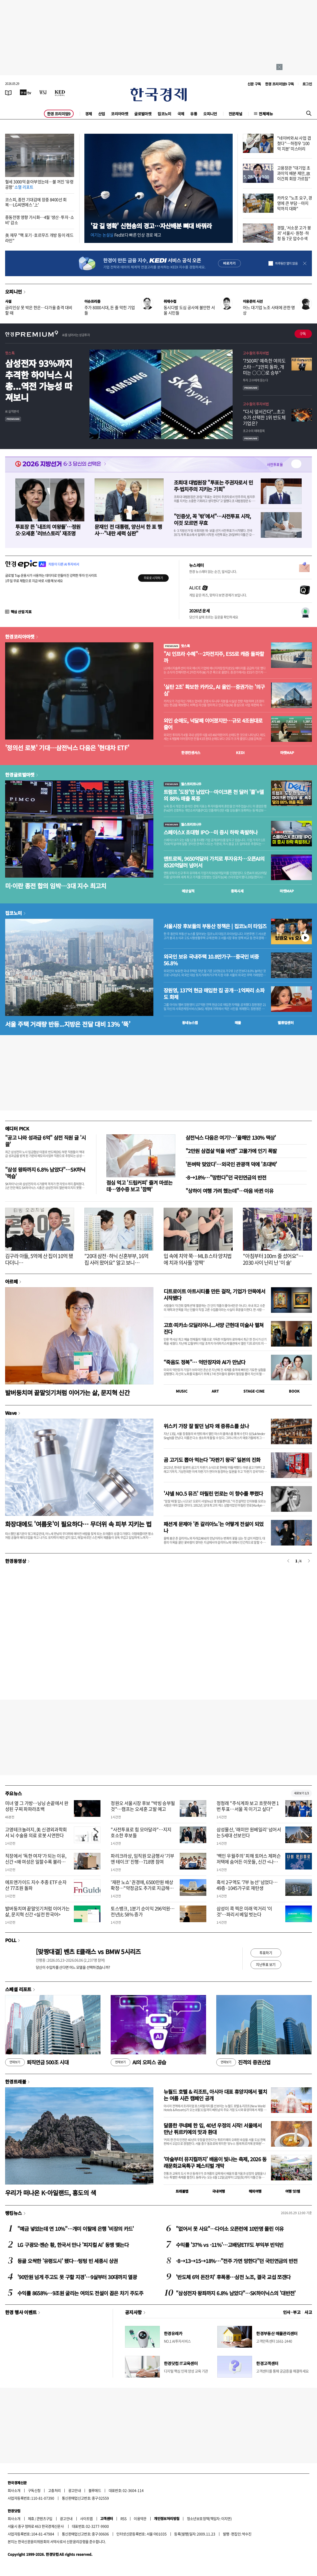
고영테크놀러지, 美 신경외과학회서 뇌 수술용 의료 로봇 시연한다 (36, 1832)
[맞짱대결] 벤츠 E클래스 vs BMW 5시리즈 (88, 1951)
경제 (88, 113)
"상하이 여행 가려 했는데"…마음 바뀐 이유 (229, 1190)
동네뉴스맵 (190, 1022)
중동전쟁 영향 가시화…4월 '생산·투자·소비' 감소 (39, 220)
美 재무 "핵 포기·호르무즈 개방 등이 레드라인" (39, 237)
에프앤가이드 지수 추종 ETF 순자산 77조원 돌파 (35, 1885)
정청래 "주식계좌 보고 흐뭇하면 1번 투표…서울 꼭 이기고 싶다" (248, 1806)
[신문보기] (8, 92)
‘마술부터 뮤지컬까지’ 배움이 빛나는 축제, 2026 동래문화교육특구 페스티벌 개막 (215, 2162)
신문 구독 (254, 83)
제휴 (31, 2518)
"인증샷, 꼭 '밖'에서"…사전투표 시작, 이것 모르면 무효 (212, 519)
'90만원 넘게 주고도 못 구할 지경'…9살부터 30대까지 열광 (77, 2277)
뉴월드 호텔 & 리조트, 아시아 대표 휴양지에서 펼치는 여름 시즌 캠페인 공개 (215, 2095)
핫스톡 (10, 352)
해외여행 (255, 2191)
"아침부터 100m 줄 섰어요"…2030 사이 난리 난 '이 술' (273, 1259)
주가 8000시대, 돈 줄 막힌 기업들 (109, 310)
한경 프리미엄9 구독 (279, 83)
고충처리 (54, 2490)
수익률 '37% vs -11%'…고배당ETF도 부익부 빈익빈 (229, 2244)
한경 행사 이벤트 (21, 2312)
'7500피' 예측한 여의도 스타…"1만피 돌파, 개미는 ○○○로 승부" (264, 366)
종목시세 (237, 890)
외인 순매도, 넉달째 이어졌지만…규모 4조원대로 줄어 (213, 724)
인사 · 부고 (292, 2312)
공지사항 (133, 2312)
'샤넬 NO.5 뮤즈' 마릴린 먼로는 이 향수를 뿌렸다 (213, 1493)
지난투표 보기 (266, 1964)
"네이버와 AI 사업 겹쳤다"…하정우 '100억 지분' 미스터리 (294, 143)
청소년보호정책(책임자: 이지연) (209, 2518)
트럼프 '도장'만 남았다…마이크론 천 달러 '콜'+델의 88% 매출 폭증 (214, 795)
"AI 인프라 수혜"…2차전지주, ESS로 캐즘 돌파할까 (214, 657)
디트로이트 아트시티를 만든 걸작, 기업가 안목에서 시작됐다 (214, 1294)
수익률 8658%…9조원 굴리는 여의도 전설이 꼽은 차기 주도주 (80, 2293)
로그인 (307, 83)
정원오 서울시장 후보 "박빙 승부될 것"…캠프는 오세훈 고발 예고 (143, 1806)
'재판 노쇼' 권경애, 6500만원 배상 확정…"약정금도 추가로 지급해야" (142, 1888)
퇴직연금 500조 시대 (37, 2062)
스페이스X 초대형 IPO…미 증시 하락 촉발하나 (211, 832)
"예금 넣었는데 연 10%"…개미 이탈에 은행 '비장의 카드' (75, 2228)
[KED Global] (60, 92)
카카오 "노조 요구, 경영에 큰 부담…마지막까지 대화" (294, 203)
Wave (11, 1412)
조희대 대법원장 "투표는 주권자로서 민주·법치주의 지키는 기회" (213, 486)
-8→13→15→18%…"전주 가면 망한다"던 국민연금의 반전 (237, 2261)
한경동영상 (15, 1561)
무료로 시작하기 (153, 578)
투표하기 (265, 1952)
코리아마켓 (119, 113)
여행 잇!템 (292, 2191)
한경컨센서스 (190, 752)
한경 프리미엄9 (59, 113)
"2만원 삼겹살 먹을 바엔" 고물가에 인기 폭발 (231, 1151)
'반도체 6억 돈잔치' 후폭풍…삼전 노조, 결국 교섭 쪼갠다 (233, 2277)
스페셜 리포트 (18, 1989)
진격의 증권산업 (243, 2062)
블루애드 (94, 2490)
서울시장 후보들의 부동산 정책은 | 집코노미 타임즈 (215, 926)
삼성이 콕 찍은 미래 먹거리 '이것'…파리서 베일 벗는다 (244, 1911)
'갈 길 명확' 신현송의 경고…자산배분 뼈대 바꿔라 (151, 225)
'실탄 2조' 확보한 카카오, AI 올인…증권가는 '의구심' (214, 690)
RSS (123, 2518)
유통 (193, 113)
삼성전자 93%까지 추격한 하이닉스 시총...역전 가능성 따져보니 (38, 380)
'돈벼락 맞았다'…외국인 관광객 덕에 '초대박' (231, 1164)
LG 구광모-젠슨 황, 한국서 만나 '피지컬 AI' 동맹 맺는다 (73, 2244)
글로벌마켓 (142, 113)
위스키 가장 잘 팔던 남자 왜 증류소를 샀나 (206, 1426)
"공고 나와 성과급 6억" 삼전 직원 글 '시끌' (45, 1141)
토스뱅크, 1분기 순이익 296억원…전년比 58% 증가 (143, 1911)
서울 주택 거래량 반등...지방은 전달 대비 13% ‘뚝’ (67, 1024)
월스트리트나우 (182, 783)
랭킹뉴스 (13, 2213)
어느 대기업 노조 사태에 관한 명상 (269, 310)
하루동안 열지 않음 (286, 263)
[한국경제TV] (25, 92)
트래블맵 (182, 2191)
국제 (180, 113)
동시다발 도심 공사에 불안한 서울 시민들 (189, 310)
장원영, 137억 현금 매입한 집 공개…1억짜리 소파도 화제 (214, 993)
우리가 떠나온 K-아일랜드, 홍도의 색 (50, 2193)
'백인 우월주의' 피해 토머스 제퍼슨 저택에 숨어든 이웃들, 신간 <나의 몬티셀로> (249, 1861)
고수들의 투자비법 (256, 352)
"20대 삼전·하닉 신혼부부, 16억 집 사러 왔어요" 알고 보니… (116, 1259)
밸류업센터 (285, 1022)
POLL (10, 1940)
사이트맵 (86, 2518)
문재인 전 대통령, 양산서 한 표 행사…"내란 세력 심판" (128, 530)
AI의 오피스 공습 (138, 2062)
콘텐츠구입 (44, 2518)
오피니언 (210, 113)
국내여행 (218, 2191)
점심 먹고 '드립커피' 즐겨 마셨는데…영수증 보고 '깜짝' (139, 1186)
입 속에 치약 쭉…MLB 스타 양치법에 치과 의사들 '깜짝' (198, 1259)
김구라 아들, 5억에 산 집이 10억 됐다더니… (39, 1259)
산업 (101, 113)
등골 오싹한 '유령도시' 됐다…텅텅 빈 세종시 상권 (67, 2261)
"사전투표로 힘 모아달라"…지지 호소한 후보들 (141, 1832)
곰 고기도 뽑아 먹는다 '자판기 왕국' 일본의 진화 (212, 1459)
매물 (238, 1022)
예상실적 (188, 890)
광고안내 (74, 2490)
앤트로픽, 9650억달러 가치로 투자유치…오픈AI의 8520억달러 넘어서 (214, 862)
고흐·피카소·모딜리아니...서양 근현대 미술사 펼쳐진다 (214, 1328)
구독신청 (34, 2490)
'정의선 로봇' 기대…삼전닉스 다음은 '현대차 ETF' (67, 748)
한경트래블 (15, 2081)
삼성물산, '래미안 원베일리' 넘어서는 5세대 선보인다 (249, 1832)
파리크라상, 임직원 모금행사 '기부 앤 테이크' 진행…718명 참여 (142, 1858)
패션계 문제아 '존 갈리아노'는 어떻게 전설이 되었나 (214, 1527)
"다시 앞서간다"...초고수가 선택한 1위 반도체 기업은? (264, 417)
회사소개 (14, 2490)
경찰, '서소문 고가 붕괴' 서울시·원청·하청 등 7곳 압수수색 (294, 233)
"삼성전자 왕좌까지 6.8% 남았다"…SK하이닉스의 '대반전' (236, 2293)
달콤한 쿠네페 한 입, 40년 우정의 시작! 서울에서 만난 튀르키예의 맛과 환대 (213, 2129)
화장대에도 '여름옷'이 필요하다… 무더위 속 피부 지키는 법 (78, 1524)
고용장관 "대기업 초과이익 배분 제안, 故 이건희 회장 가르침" (293, 173)
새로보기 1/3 (301, 1793)
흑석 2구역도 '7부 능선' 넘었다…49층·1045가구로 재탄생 (247, 1885)
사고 (308, 2312)
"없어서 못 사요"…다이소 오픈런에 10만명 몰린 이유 (230, 2228)
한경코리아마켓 (20, 636)
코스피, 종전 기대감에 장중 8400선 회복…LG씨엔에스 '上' (36, 202)
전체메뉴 (266, 113)
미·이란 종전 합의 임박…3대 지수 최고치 (55, 886)
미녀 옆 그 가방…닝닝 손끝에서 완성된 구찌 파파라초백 (36, 1806)
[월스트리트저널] (43, 92)
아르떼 (11, 1281)
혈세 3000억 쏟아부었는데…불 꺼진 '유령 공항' (39, 184)
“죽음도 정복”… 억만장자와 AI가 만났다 (204, 1362)
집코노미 (164, 113)
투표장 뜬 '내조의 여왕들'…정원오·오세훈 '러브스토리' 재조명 (48, 530)
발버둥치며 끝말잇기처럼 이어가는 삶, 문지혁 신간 (67, 1392)
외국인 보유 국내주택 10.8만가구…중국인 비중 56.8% (211, 960)
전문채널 (235, 113)
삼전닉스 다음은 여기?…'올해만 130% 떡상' (231, 1137)
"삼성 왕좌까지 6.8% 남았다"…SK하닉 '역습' (45, 1173)
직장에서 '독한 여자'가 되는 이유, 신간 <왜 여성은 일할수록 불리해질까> (37, 1861)
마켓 (287, 752)
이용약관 (140, 2518)
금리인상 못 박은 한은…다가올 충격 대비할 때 (38, 310)
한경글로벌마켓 (20, 774)
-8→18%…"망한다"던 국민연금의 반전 (226, 1177)
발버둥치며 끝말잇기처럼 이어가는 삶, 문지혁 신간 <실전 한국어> (37, 1911)
